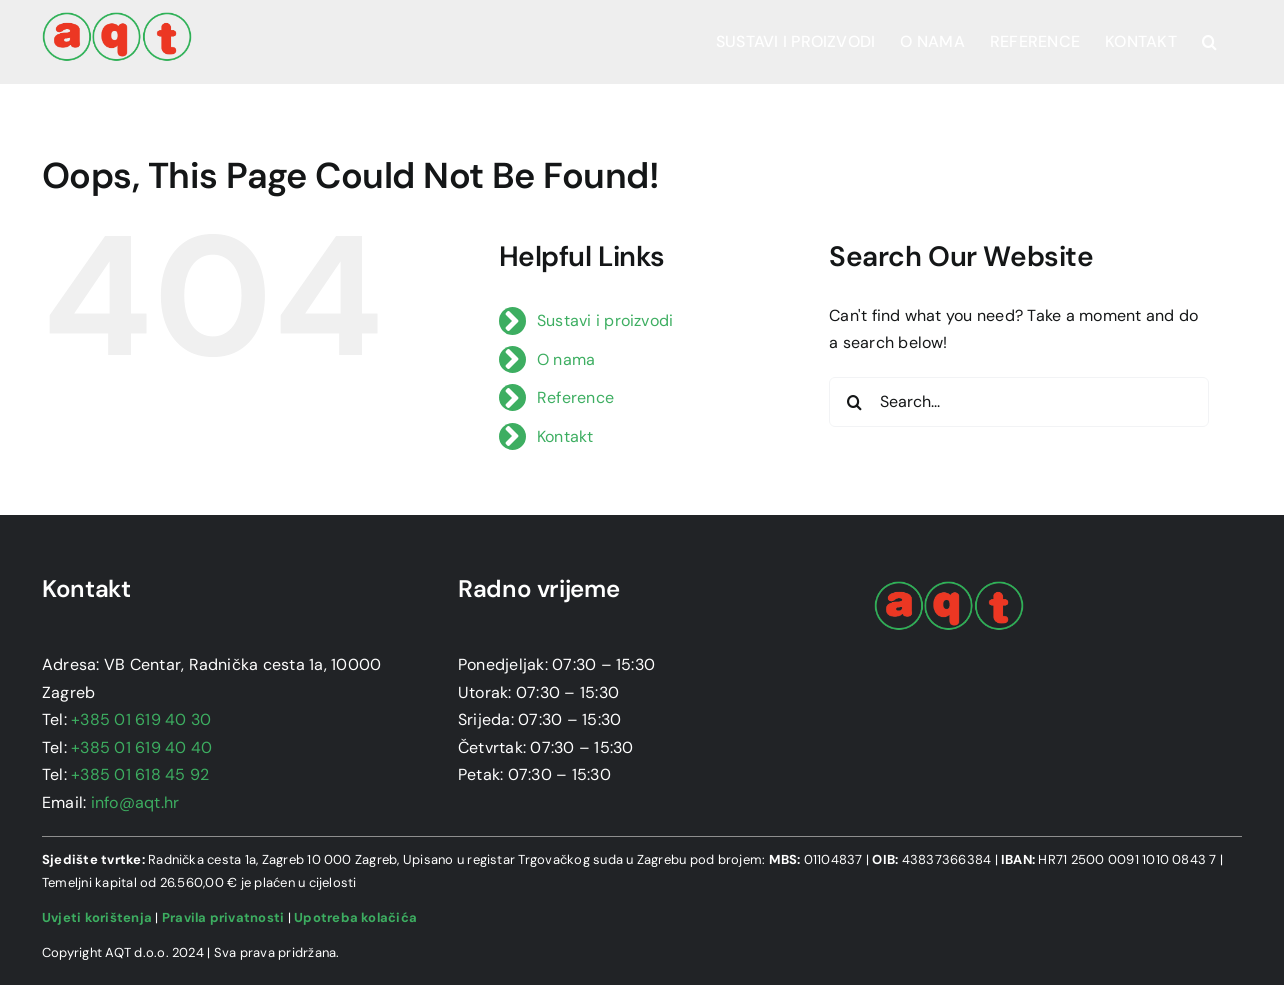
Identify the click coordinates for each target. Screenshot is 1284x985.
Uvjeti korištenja (97, 917)
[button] (1209, 42)
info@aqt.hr (135, 802)
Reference (575, 397)
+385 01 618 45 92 (140, 774)
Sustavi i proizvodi (605, 320)
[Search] (854, 402)
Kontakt (565, 436)
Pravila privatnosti (223, 917)
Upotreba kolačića (355, 917)
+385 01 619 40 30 (141, 719)
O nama (566, 359)
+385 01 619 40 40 (141, 747)
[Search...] (1019, 402)
